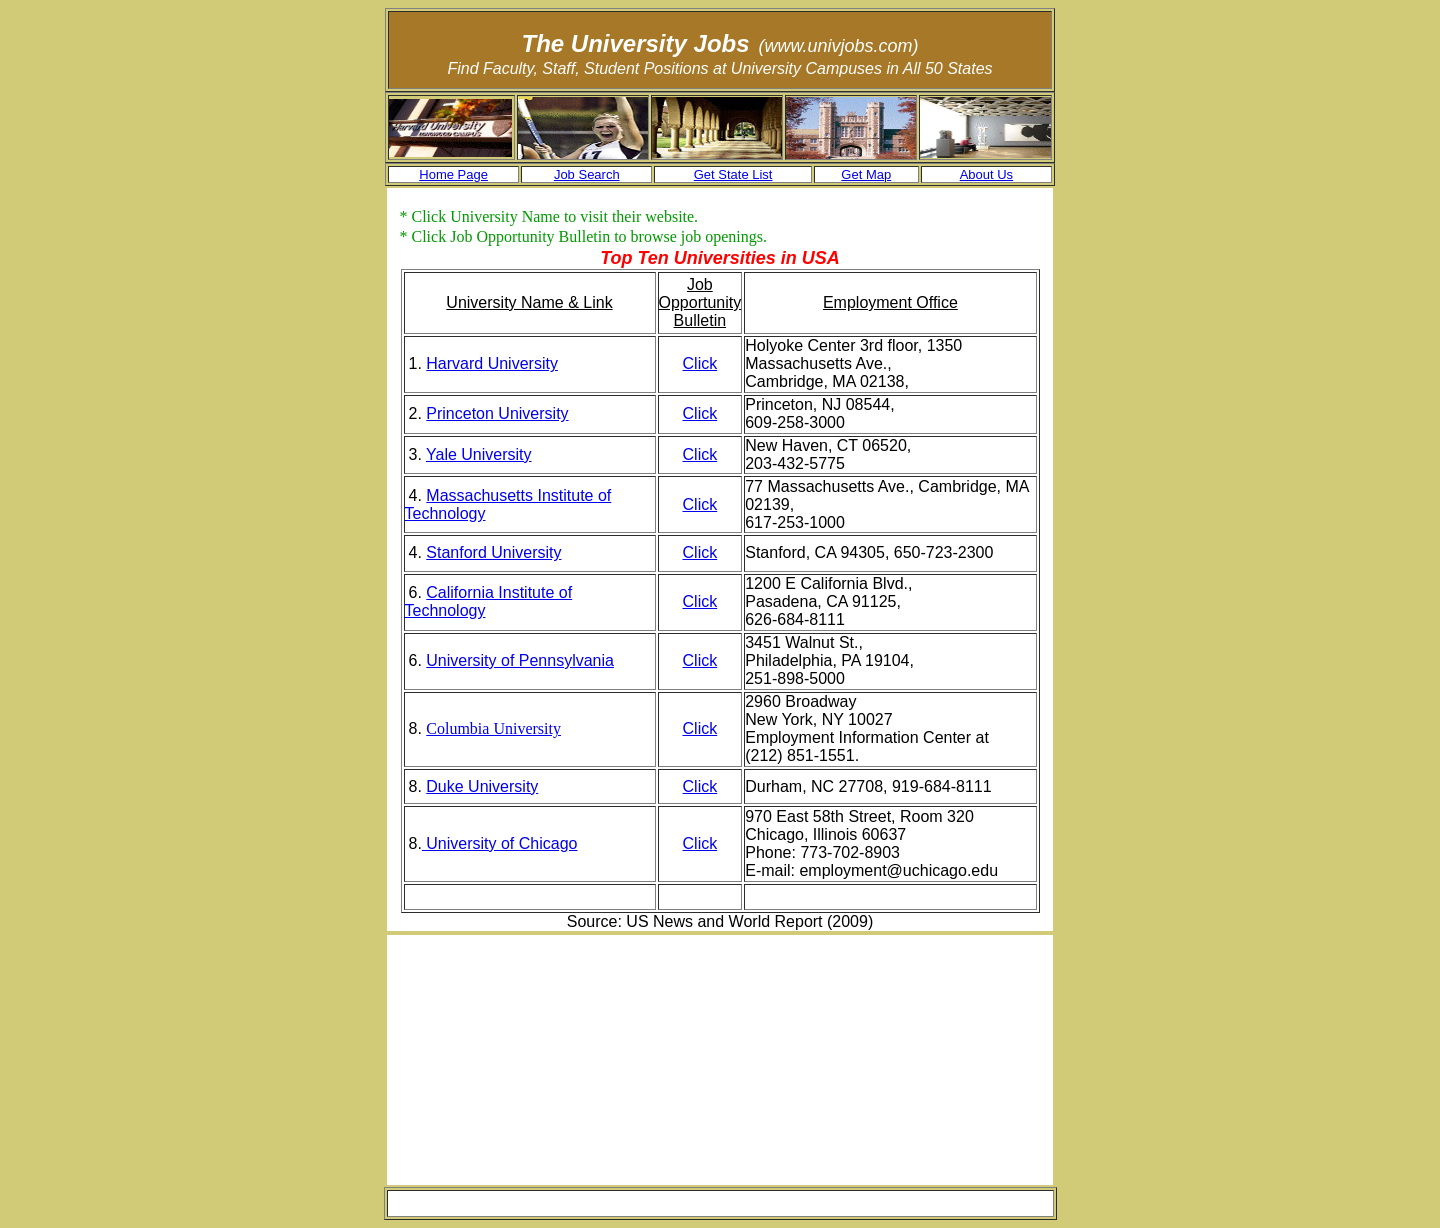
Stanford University (493, 552)
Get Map (866, 174)
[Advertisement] (570, 1060)
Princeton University (497, 413)
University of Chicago (500, 843)
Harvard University (492, 363)
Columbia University (493, 728)
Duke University (482, 786)
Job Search (587, 174)
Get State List (733, 174)
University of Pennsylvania (520, 660)
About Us (986, 174)
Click (700, 363)
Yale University (479, 454)
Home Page (453, 174)
